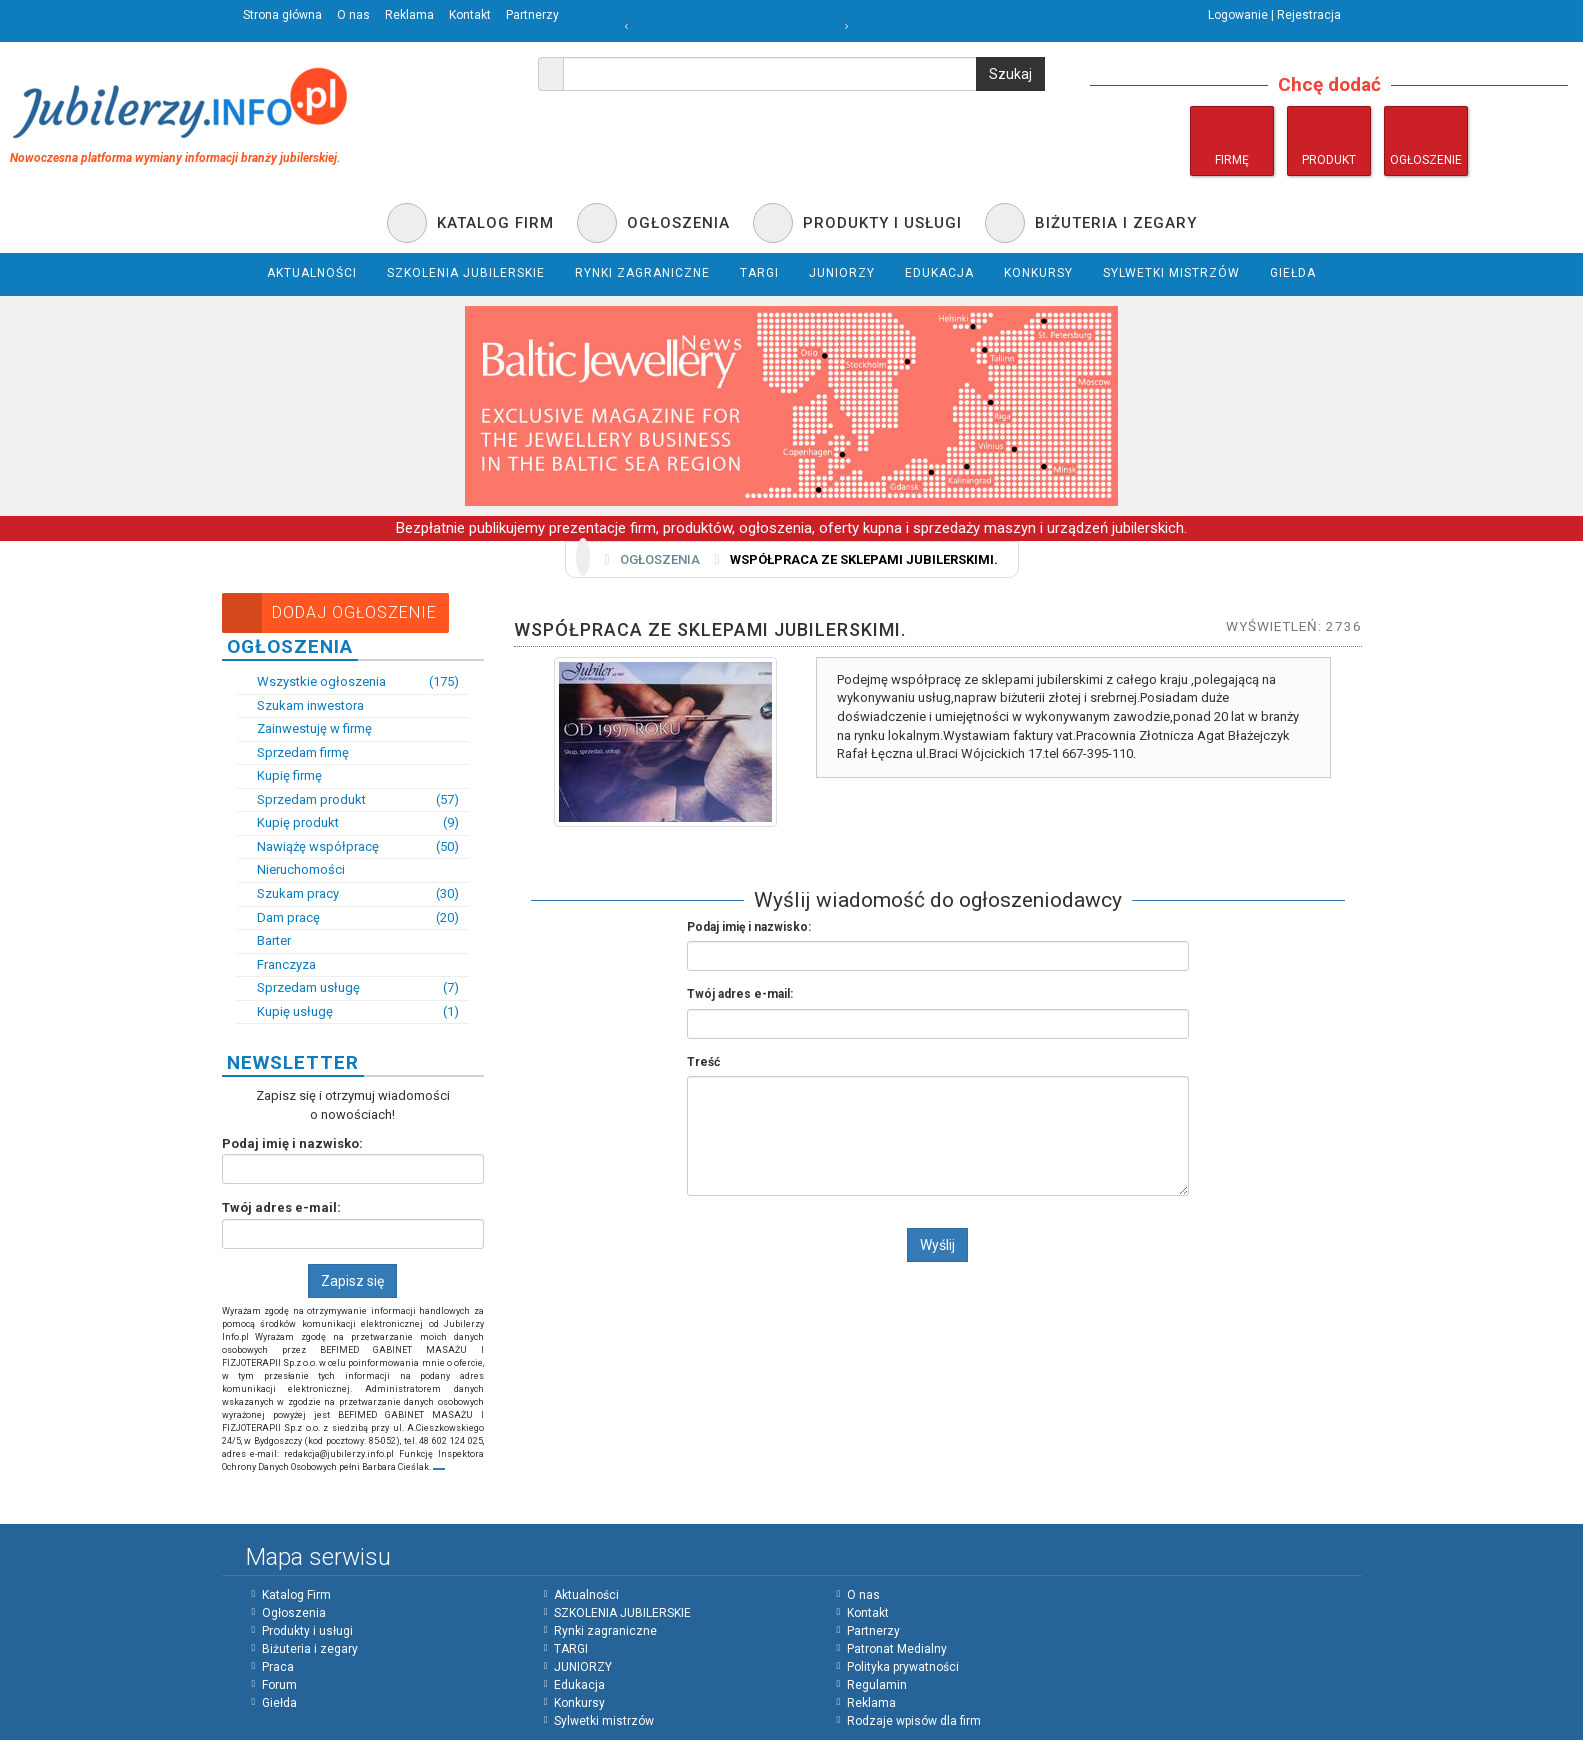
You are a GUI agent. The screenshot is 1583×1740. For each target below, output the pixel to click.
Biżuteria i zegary (310, 1649)
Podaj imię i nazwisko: (292, 1143)
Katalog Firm (296, 1595)
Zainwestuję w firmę (304, 728)
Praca (278, 1667)
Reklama (409, 15)
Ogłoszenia (660, 559)
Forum (279, 1685)
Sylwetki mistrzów (604, 1721)
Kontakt (470, 15)
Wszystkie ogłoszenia (348, 682)
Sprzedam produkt (348, 800)
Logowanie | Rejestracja (1274, 15)
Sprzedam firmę (293, 752)
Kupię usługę (348, 1012)
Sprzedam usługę (348, 988)
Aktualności (586, 1595)
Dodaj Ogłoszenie (329, 613)
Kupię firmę (279, 775)
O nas (353, 15)
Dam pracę (348, 918)
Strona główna (282, 15)
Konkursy (579, 1703)
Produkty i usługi (307, 1631)
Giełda (279, 1703)
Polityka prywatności (903, 1667)
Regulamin (877, 1685)
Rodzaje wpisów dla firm (914, 1721)
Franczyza (276, 964)
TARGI (571, 1649)
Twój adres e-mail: (281, 1207)
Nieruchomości (291, 869)
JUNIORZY (583, 1667)
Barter (264, 940)
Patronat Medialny (897, 1649)
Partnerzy (532, 15)
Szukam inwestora (300, 705)
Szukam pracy (348, 894)
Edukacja (579, 1685)
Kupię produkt (348, 823)
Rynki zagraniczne (605, 1631)
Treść (703, 1062)
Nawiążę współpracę (348, 847)
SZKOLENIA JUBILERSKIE (622, 1613)
